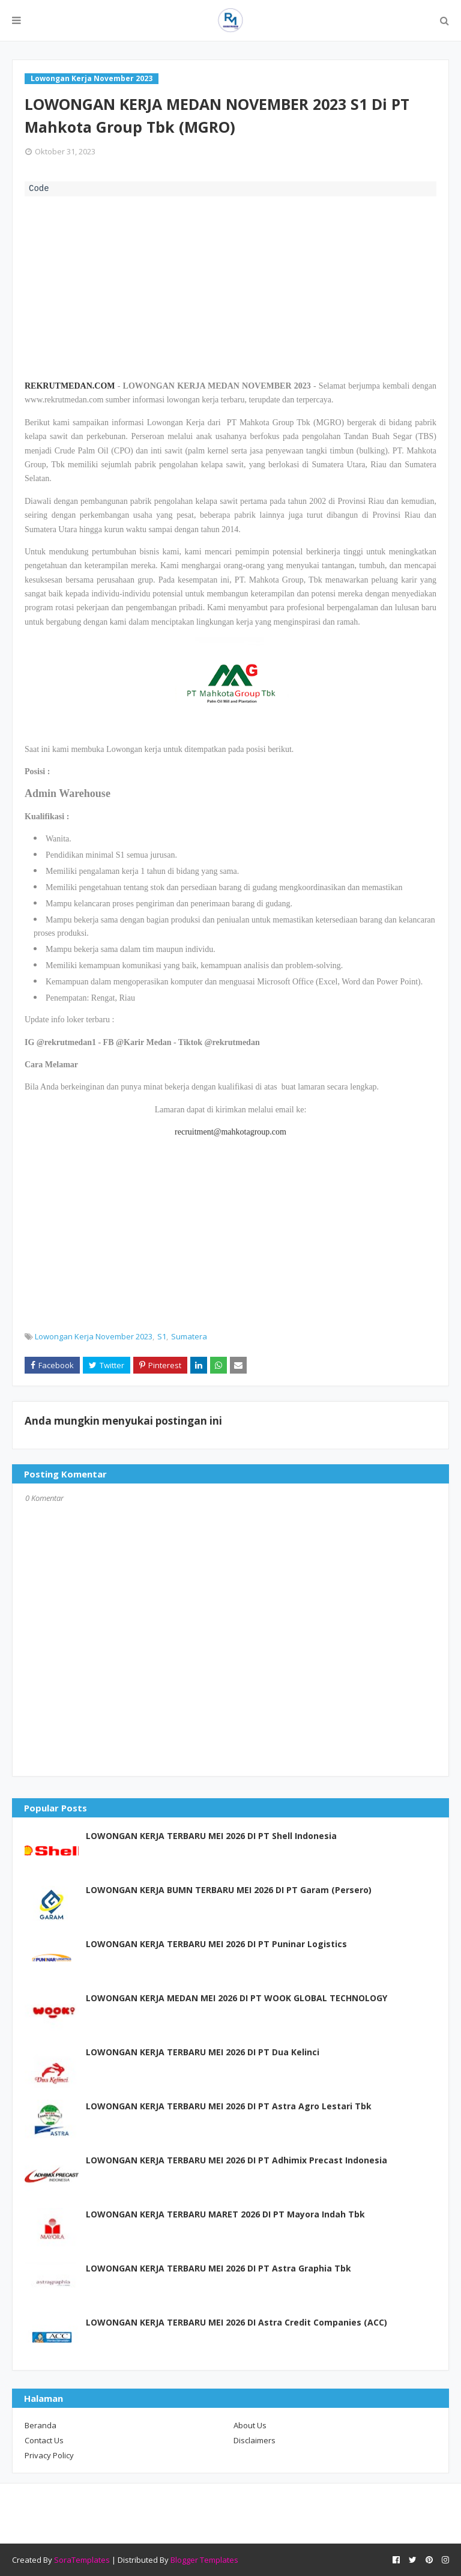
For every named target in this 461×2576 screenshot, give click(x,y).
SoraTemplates (82, 2559)
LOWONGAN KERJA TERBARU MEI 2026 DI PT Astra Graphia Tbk (218, 2268)
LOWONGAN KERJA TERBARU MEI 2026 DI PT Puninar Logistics (216, 1944)
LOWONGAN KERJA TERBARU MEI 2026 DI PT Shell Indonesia (211, 1835)
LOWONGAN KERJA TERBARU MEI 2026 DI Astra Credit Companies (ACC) (236, 2322)
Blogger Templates (204, 2559)
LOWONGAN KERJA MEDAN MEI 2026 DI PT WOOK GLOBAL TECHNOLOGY (236, 1998)
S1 (161, 1336)
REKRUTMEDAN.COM (70, 385)
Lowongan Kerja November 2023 (93, 1336)
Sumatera (189, 1336)
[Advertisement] (230, 286)
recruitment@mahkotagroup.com (230, 1131)
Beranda (40, 2425)
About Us (250, 2425)
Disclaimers (255, 2440)
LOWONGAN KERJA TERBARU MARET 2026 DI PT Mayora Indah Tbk (225, 2214)
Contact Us (44, 2440)
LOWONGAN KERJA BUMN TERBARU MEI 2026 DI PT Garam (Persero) (229, 1890)
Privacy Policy (49, 2455)
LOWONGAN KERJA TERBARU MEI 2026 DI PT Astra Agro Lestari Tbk (229, 2106)
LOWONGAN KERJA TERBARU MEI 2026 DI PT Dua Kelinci (202, 2052)
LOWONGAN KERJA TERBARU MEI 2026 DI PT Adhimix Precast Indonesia (236, 2160)
